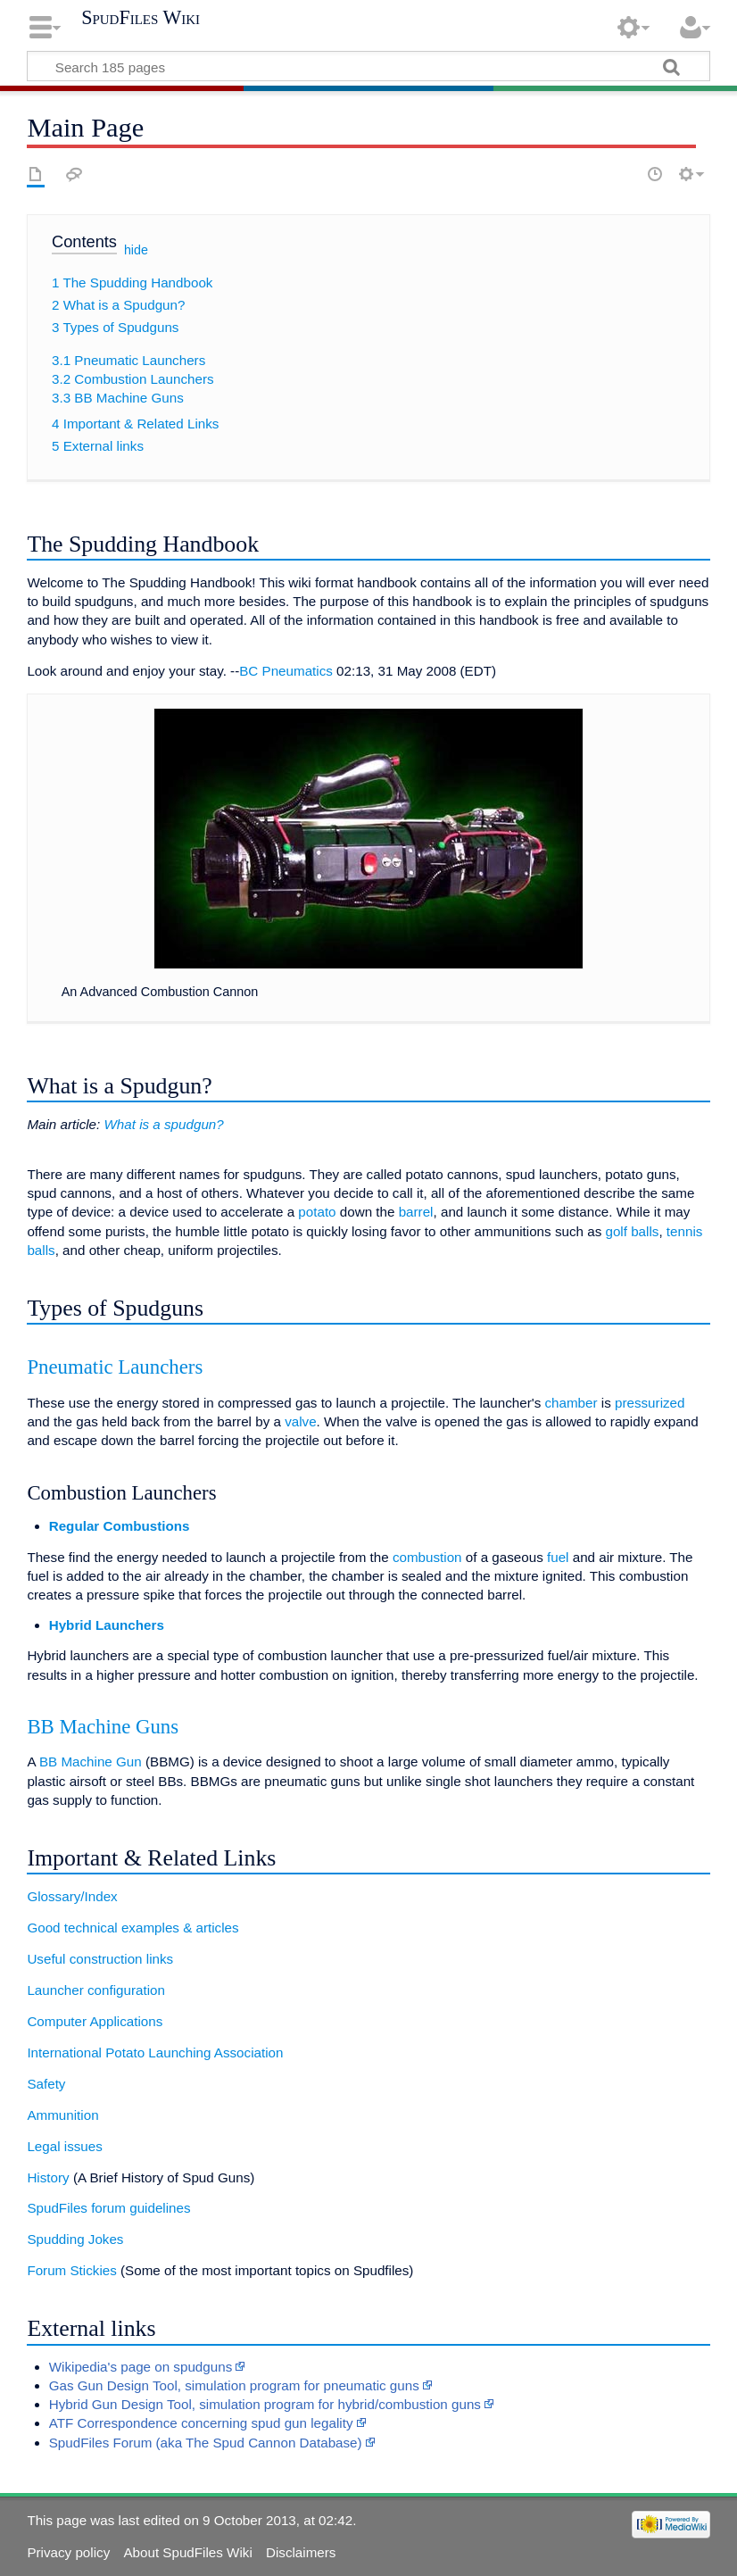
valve (300, 1421)
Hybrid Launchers (106, 1625)
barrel (416, 1211)
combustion (427, 1557)
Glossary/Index (72, 1896)
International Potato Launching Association (155, 2052)
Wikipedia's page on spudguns (141, 2366)
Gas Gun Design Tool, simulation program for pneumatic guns (234, 2385)
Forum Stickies (71, 2270)
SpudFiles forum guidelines (108, 2207)
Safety (46, 2083)
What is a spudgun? (163, 1124)
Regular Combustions (119, 1525)
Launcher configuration (96, 1990)
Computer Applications (94, 2021)
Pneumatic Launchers (115, 1367)
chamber (570, 1402)
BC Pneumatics (286, 670)
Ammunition (62, 2115)
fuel (558, 1557)
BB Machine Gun (90, 1761)
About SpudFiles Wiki (187, 2552)
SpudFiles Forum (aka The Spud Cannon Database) (205, 2442)
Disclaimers (300, 2552)
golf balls (631, 1231)
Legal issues (64, 2146)
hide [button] (136, 250)
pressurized (650, 1402)
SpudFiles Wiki (140, 18)
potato (316, 1211)
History (48, 2177)
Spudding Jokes (75, 2239)
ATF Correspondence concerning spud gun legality (201, 2423)
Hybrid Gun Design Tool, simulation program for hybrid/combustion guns (265, 2404)
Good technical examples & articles (132, 1927)
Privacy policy (68, 2552)
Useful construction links (100, 1958)
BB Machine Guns (102, 1727)
